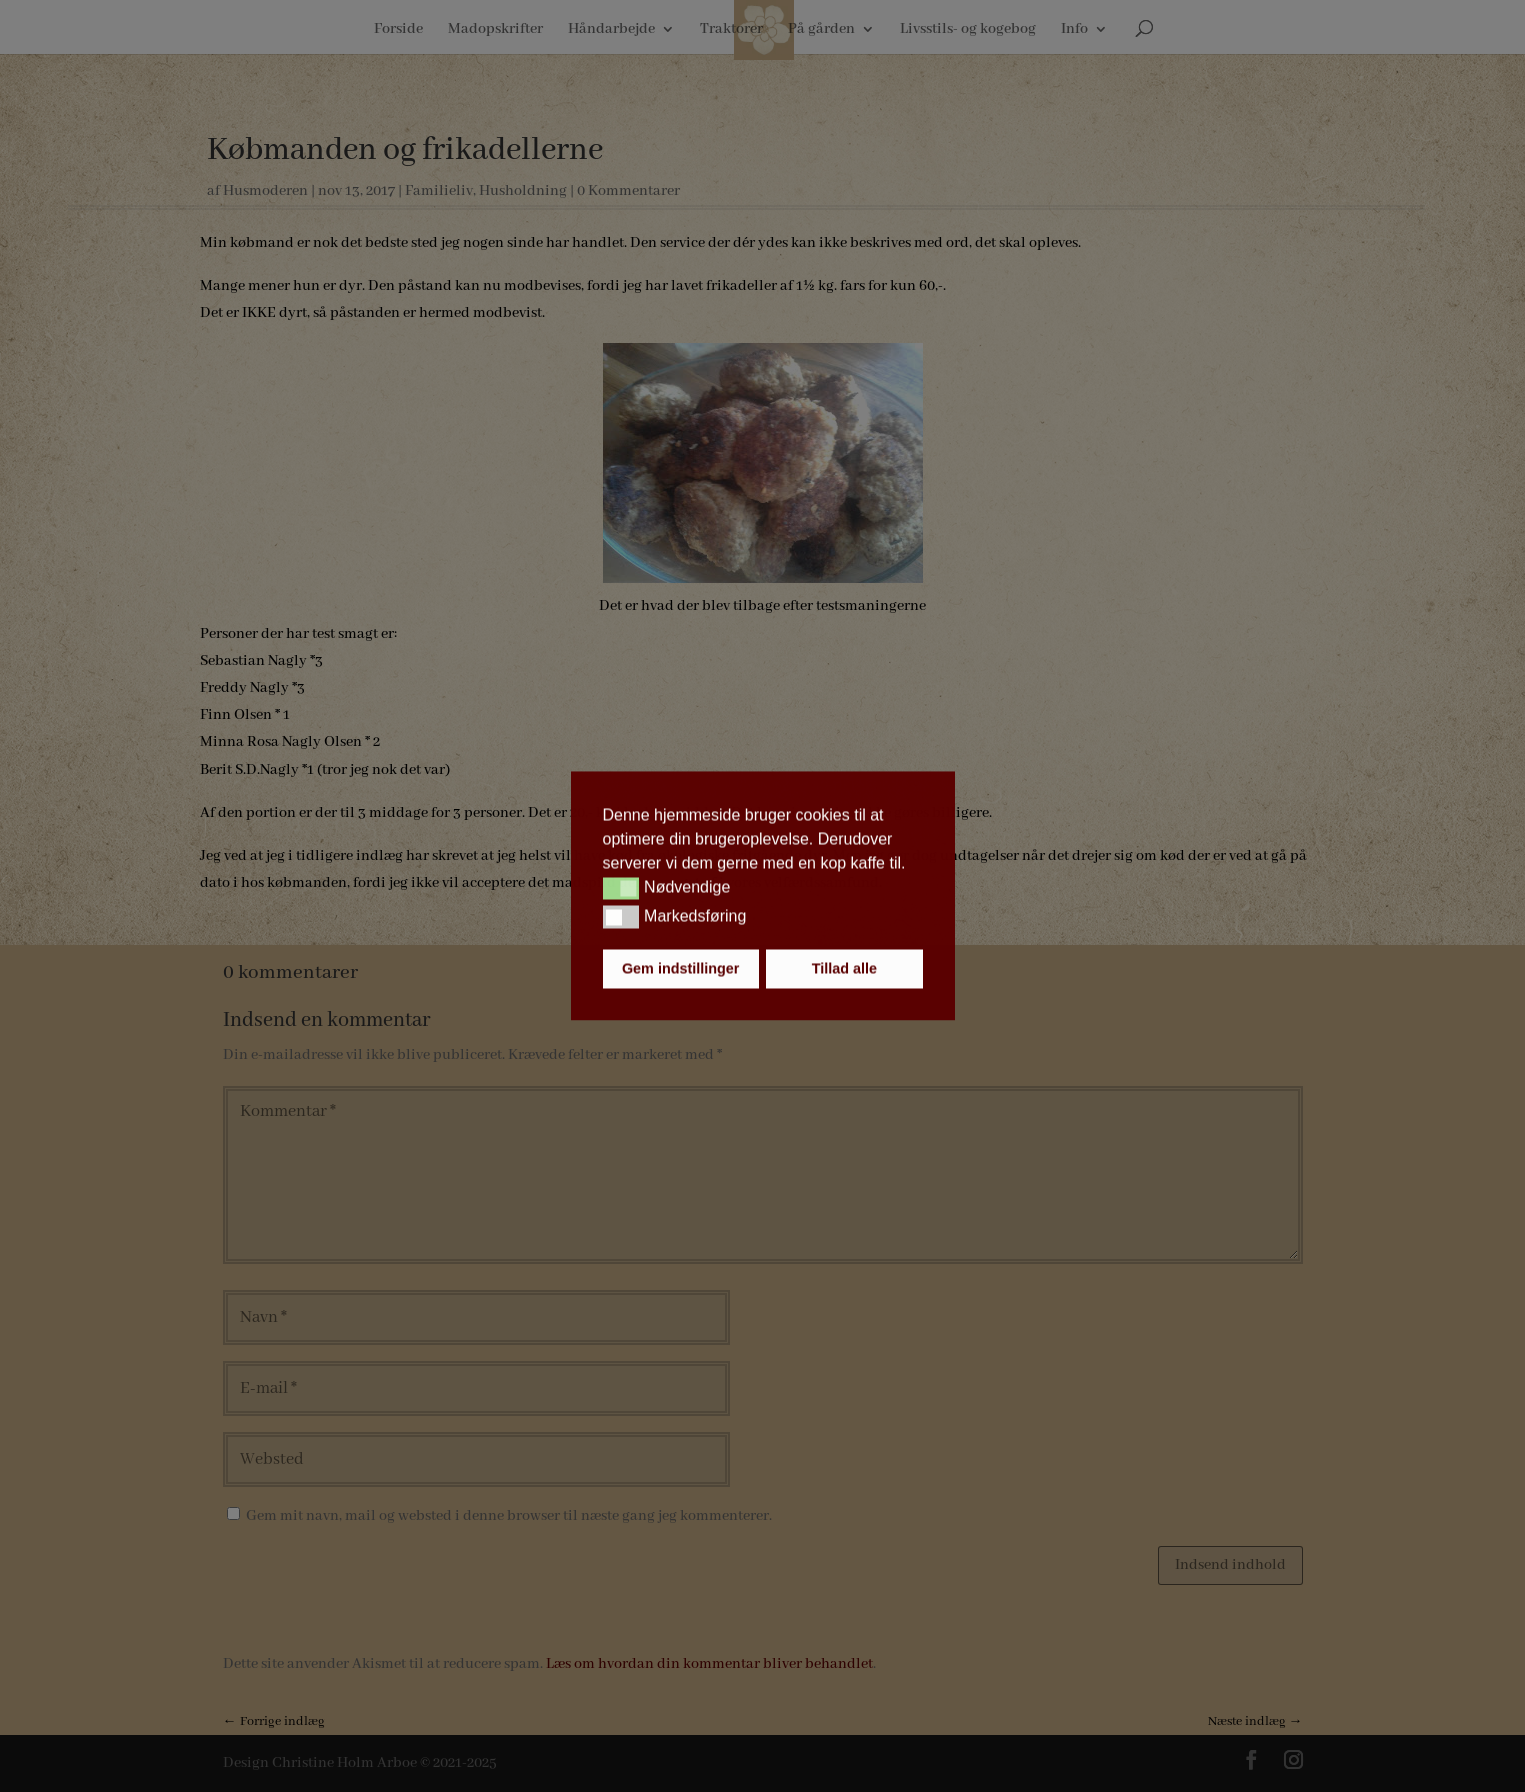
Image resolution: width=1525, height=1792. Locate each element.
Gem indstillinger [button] (681, 969)
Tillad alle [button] (844, 969)
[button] (621, 888)
